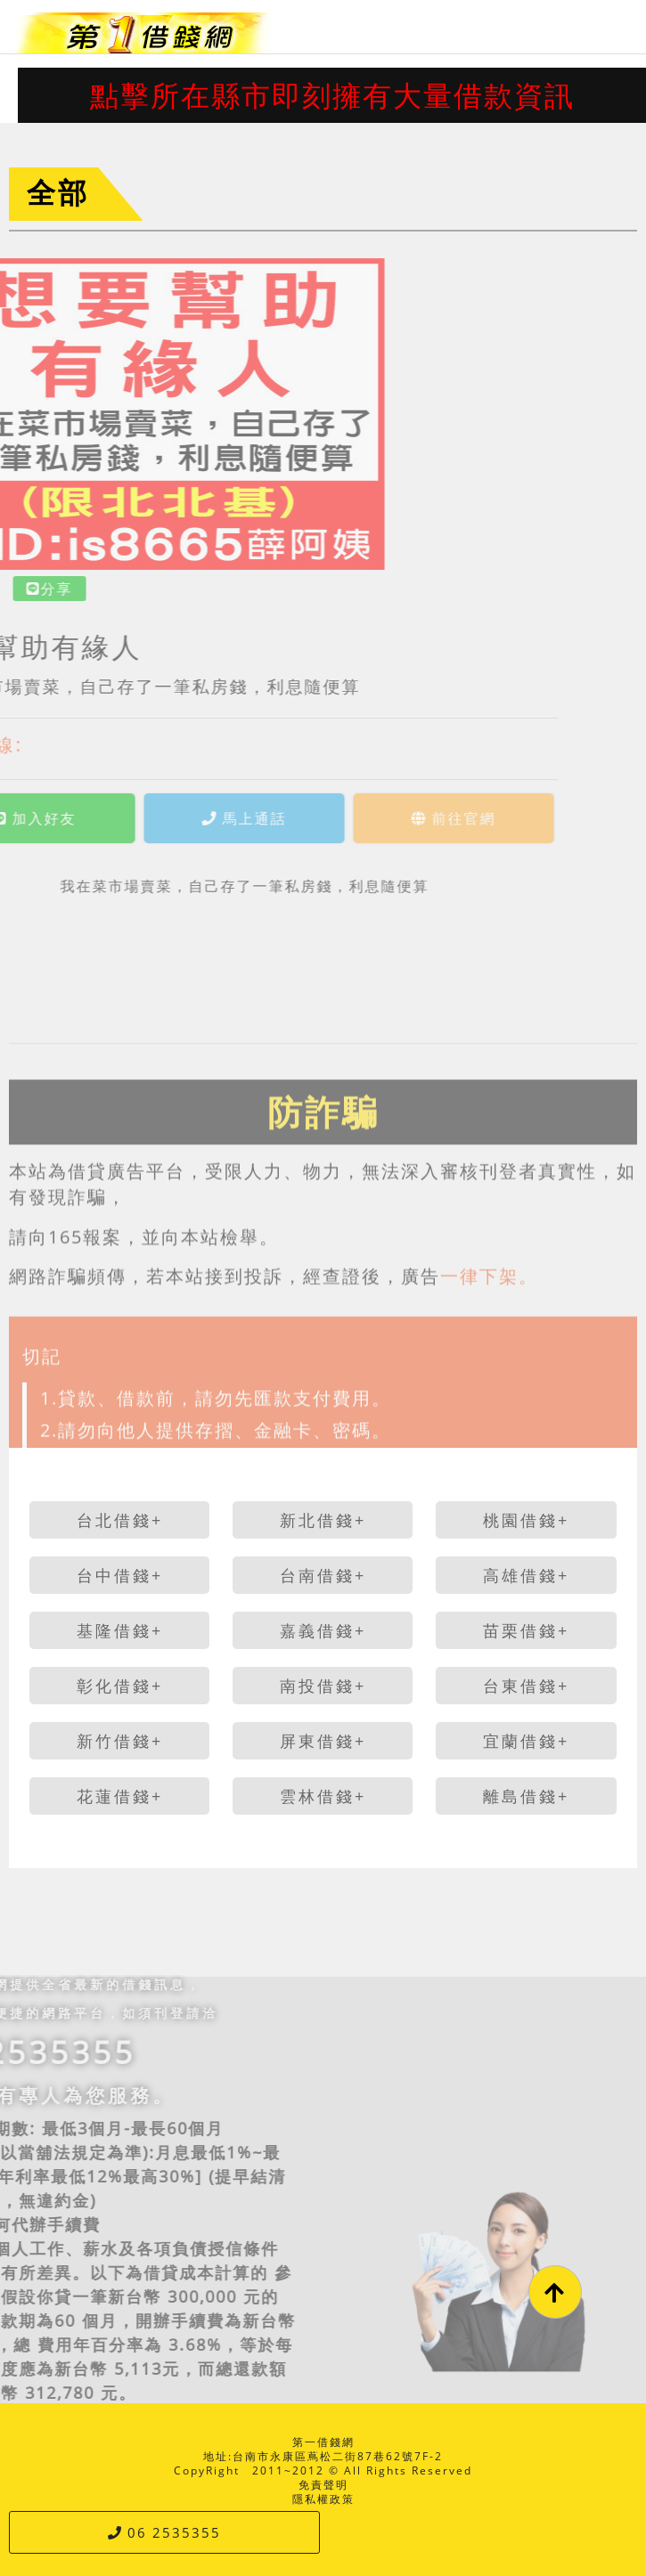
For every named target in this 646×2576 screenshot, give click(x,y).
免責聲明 (323, 2484)
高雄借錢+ (526, 1575)
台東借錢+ (526, 1685)
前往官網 (381, 818)
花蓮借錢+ (120, 1796)
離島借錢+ (526, 1796)
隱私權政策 (323, 2499)
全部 (58, 192)
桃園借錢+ (526, 1520)
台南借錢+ (323, 1575)
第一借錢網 (323, 2442)
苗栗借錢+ (526, 1630)
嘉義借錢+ (323, 1630)
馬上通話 (172, 818)
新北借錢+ (323, 1520)
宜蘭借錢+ (526, 1740)
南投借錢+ (323, 1685)
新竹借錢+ (120, 1740)
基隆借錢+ (120, 1630)
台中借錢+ (120, 1575)
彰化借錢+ (120, 1685)
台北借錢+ (120, 1520)
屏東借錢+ (323, 1740)
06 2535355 (164, 2532)
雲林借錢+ (323, 1796)
